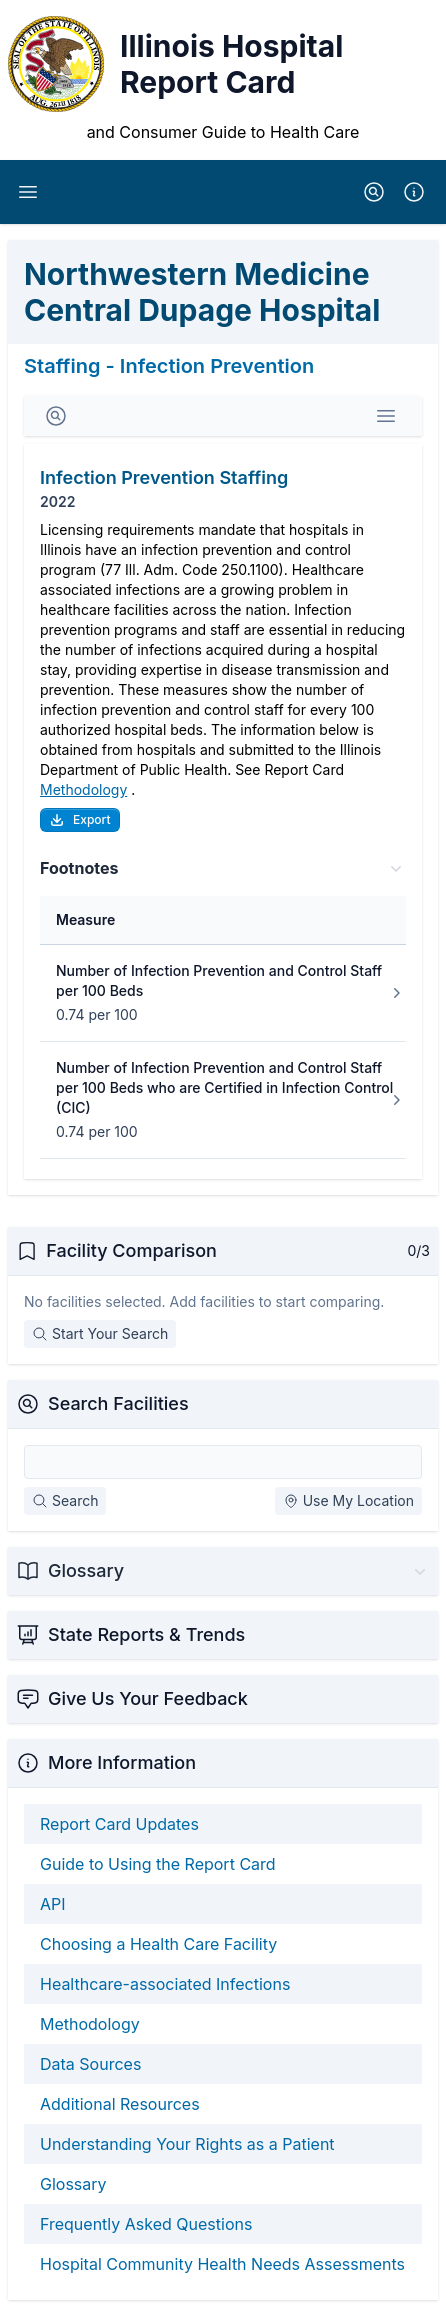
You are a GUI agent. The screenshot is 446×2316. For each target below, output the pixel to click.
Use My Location (348, 1500)
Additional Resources (120, 2104)
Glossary (73, 2184)
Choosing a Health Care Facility (158, 1944)
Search (65, 1500)
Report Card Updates (119, 1824)
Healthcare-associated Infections (165, 1984)
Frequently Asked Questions (146, 2224)
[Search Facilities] (223, 1462)
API (53, 1904)
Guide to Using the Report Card (158, 1864)
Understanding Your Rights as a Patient (187, 2144)
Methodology (83, 789)
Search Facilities (118, 1403)
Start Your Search (100, 1333)
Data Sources (90, 2064)
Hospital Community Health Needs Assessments (222, 2264)
